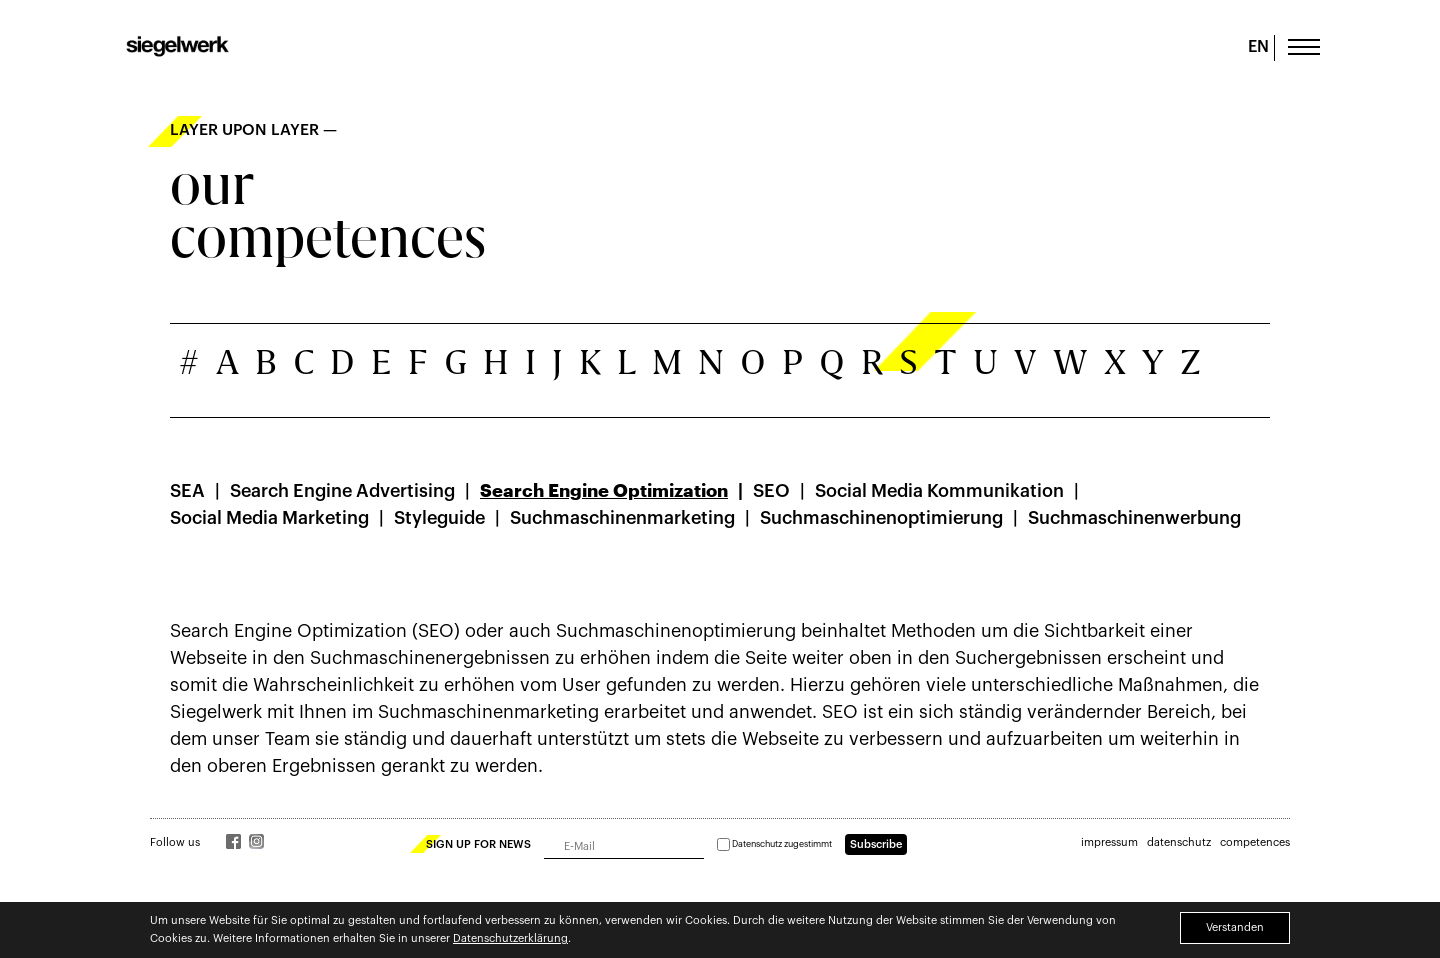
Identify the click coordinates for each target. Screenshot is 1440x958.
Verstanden (1235, 927)
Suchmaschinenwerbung (1134, 518)
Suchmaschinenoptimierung (881, 518)
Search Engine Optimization (604, 491)
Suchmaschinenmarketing (622, 518)
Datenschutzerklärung (510, 938)
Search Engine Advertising (342, 491)
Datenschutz (757, 844)
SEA (187, 491)
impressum (1109, 842)
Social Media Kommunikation (939, 491)
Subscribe (876, 844)
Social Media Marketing (269, 518)
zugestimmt (774, 844)
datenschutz (1179, 842)
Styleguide (439, 518)
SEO (771, 491)
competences (1255, 842)
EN (1258, 47)
